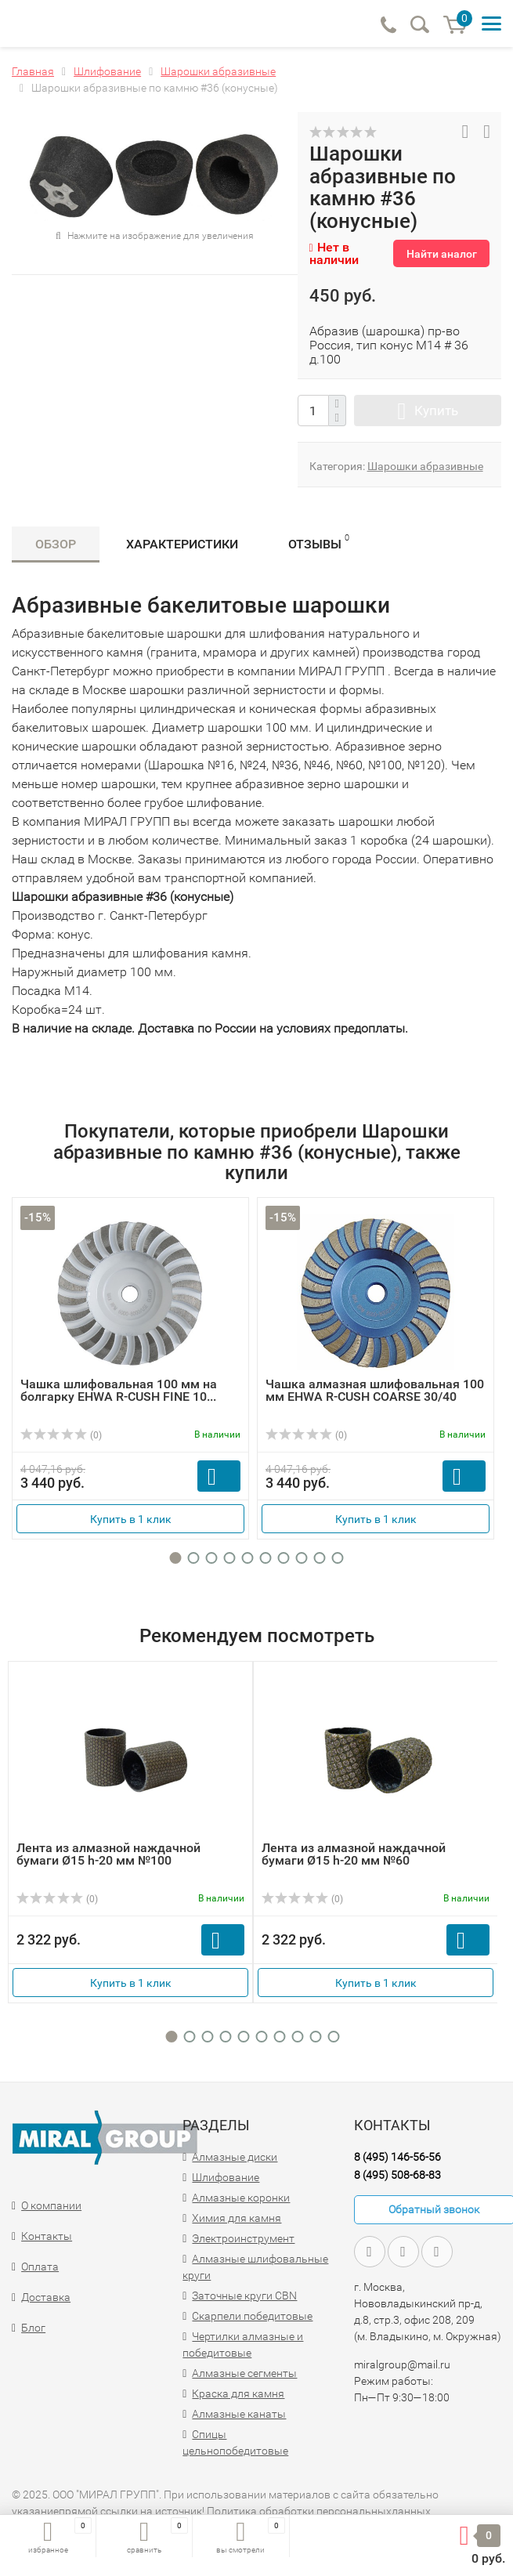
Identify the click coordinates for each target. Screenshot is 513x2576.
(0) (61, 1435)
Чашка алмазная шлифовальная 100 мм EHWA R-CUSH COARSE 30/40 (375, 1390)
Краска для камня (238, 2393)
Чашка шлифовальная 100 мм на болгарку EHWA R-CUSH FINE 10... (118, 1390)
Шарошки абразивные (425, 466)
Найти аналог (441, 254)
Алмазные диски (234, 2157)
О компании (51, 2205)
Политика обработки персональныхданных (319, 2511)
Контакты (46, 2236)
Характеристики (182, 544)
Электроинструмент (243, 2238)
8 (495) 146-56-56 (397, 2157)
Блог (33, 2327)
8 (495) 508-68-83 (397, 2175)
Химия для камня (236, 2218)
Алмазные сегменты (244, 2373)
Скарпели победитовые (252, 2316)
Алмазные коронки (241, 2197)
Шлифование (225, 2177)
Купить (436, 410)
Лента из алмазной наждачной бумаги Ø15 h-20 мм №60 (354, 1854)
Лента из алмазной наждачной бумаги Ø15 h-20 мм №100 (108, 1854)
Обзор (55, 544)
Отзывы (318, 542)
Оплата (40, 2266)
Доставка (45, 2297)
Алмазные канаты (239, 2414)
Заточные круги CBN (244, 2295)
